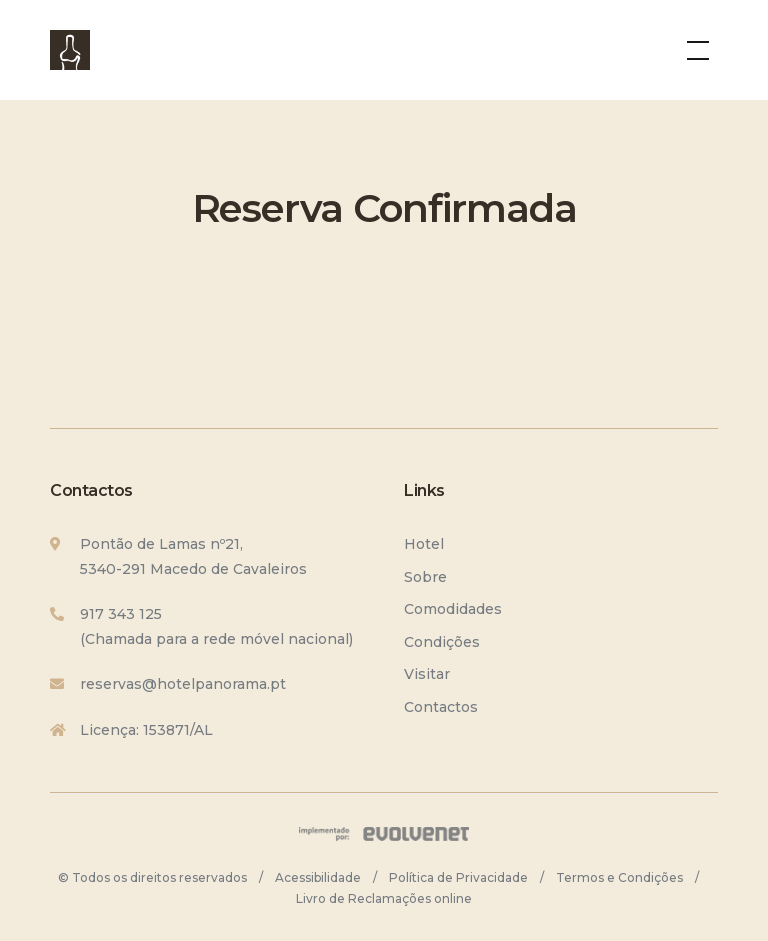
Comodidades (453, 609)
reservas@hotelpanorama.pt (183, 684)
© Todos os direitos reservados (152, 877)
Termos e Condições (619, 877)
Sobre (425, 577)
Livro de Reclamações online (384, 898)
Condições (442, 642)
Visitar (427, 674)
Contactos (441, 707)
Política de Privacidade (458, 877)
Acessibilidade (318, 877)
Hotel (424, 544)
